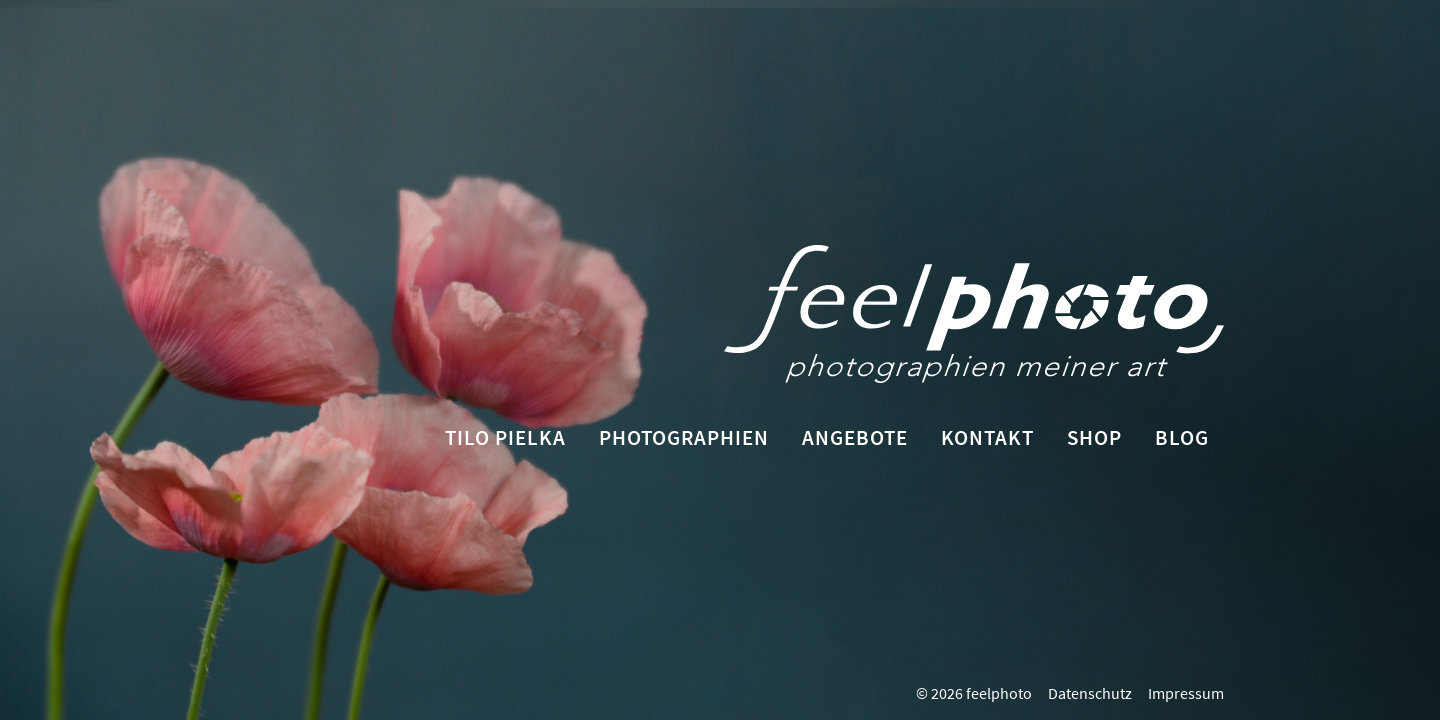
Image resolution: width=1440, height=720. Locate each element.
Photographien (684, 437)
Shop (1094, 437)
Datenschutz (1090, 693)
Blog (1182, 437)
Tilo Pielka (505, 437)
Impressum (1186, 693)
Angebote (855, 437)
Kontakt (987, 437)
